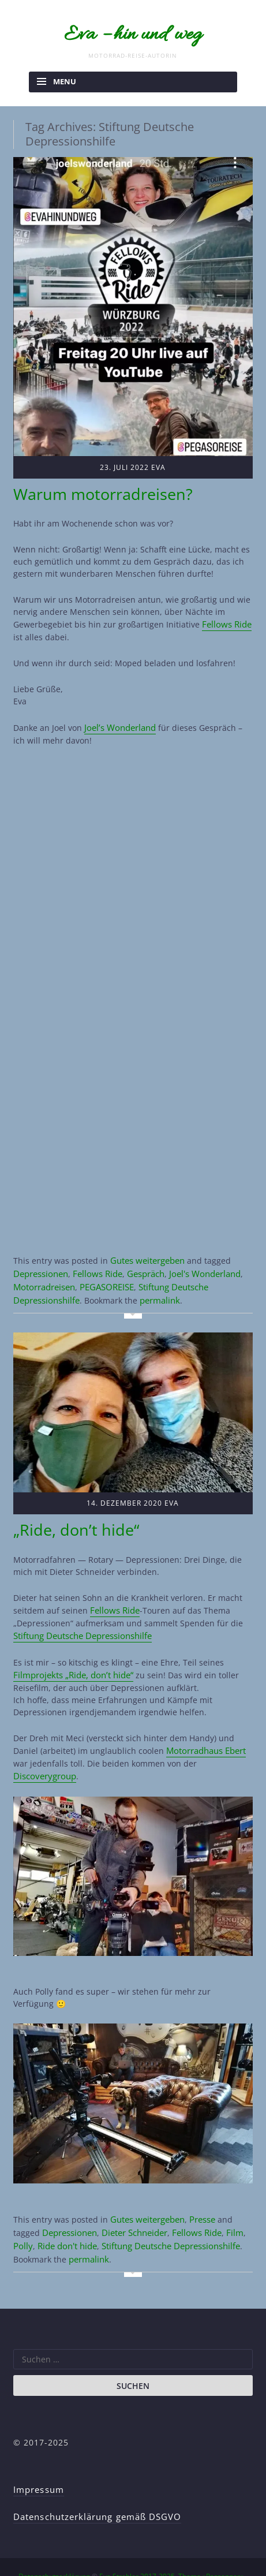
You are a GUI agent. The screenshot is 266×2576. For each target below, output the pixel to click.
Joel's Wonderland (200, 1260)
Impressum (37, 2458)
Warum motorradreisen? (85, 486)
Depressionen (40, 1260)
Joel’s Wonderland (118, 716)
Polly (22, 2217)
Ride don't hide (65, 2217)
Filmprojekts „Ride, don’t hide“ (71, 1652)
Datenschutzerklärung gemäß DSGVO (94, 2484)
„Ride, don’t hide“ (64, 1511)
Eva (158, 461)
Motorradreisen (43, 1272)
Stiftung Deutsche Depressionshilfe (167, 2217)
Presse (200, 2192)
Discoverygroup (43, 1750)
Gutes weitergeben (146, 1248)
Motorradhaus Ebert (205, 1726)
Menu (64, 75)
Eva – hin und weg (133, 32)
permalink (158, 1284)
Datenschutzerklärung (54, 2543)
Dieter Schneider (133, 2205)
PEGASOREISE (104, 1272)
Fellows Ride (226, 614)
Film (231, 2205)
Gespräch (142, 1260)
